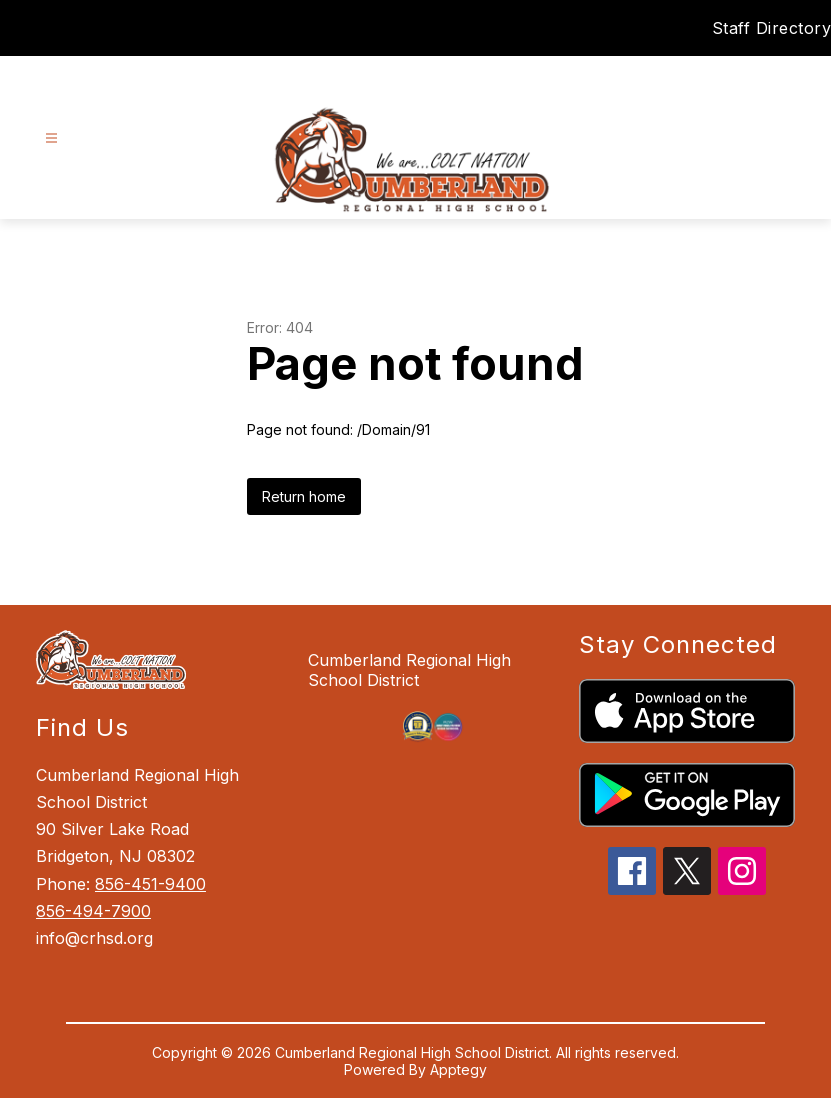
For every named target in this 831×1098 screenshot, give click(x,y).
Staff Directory (772, 28)
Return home (304, 496)
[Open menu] (51, 138)
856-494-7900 (93, 911)
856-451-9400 (150, 884)
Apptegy (458, 1069)
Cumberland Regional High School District (409, 670)
